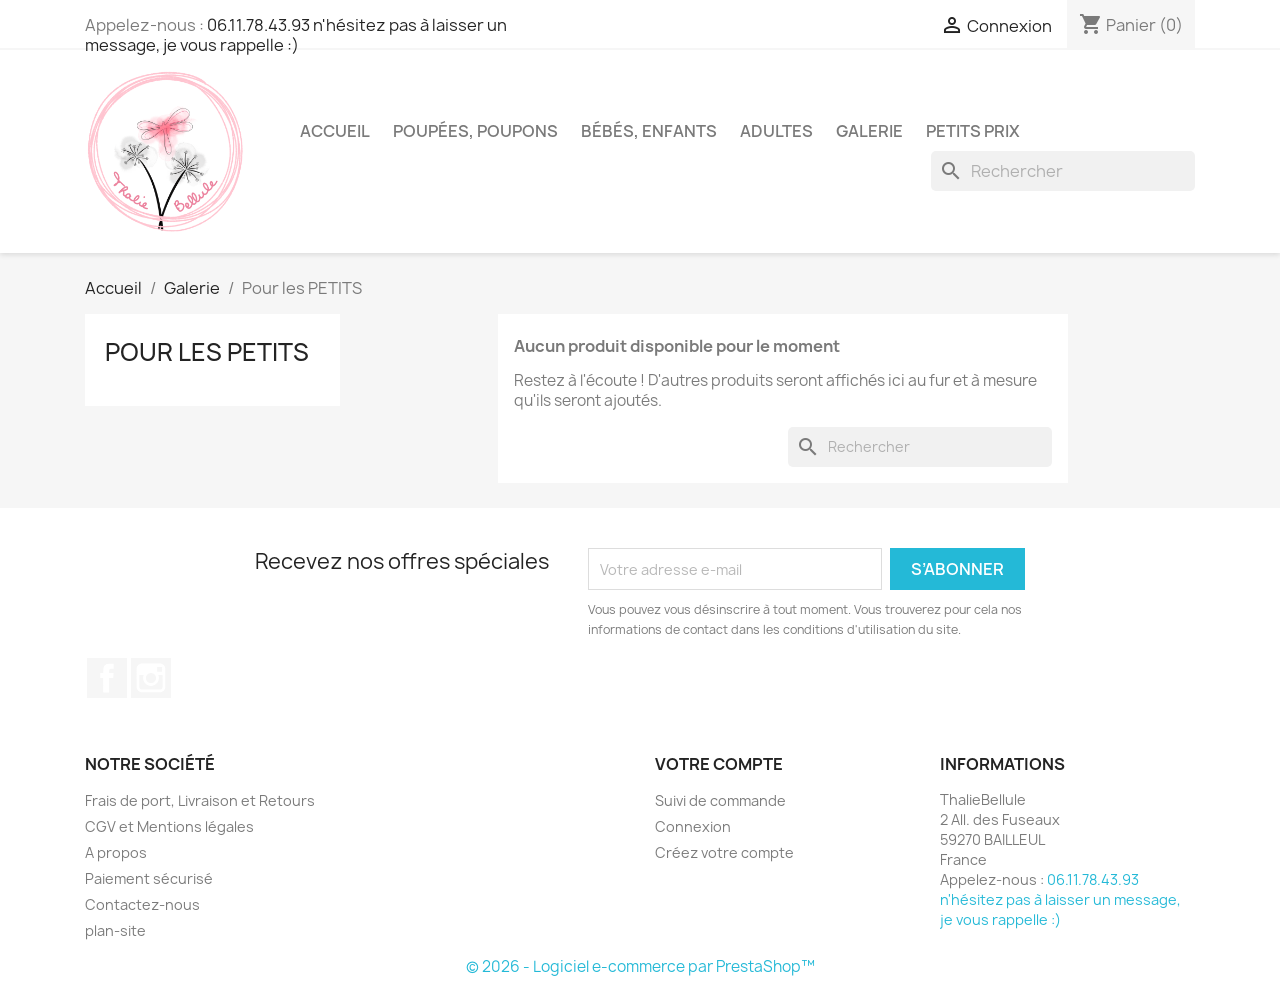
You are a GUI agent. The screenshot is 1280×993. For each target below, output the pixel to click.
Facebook (107, 678)
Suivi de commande (720, 800)
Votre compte (719, 764)
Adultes (776, 131)
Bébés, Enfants (649, 131)
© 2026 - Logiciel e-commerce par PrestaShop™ (640, 966)
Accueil (335, 131)
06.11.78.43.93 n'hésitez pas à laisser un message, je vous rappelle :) (296, 35)
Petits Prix (973, 131)
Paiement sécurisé (149, 878)
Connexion (693, 826)
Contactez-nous (142, 904)
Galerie (869, 131)
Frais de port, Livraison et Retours (200, 800)
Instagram (151, 678)
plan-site (115, 930)
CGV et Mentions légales (169, 826)
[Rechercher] (1063, 171)
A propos (116, 852)
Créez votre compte (724, 852)
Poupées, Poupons (475, 131)
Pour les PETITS (207, 352)
